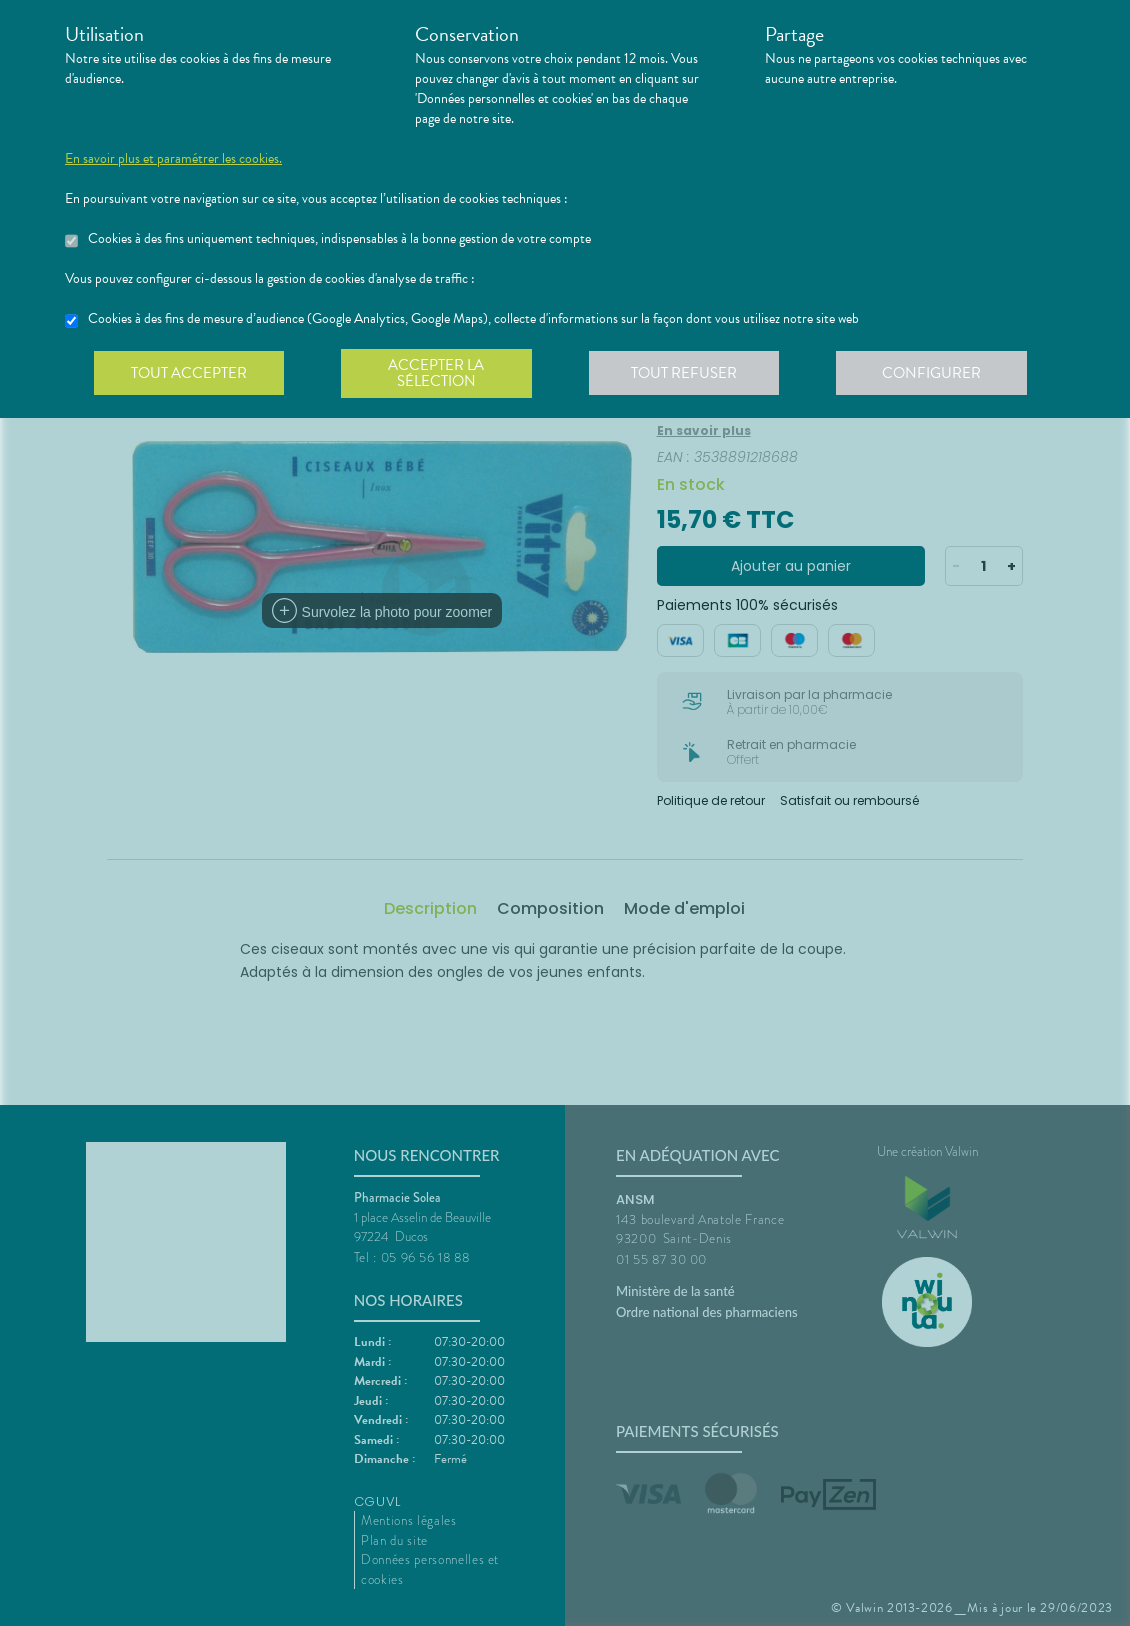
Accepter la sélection (440, 374)
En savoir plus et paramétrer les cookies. (173, 159)
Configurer (940, 374)
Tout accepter (190, 374)
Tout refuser (690, 374)
